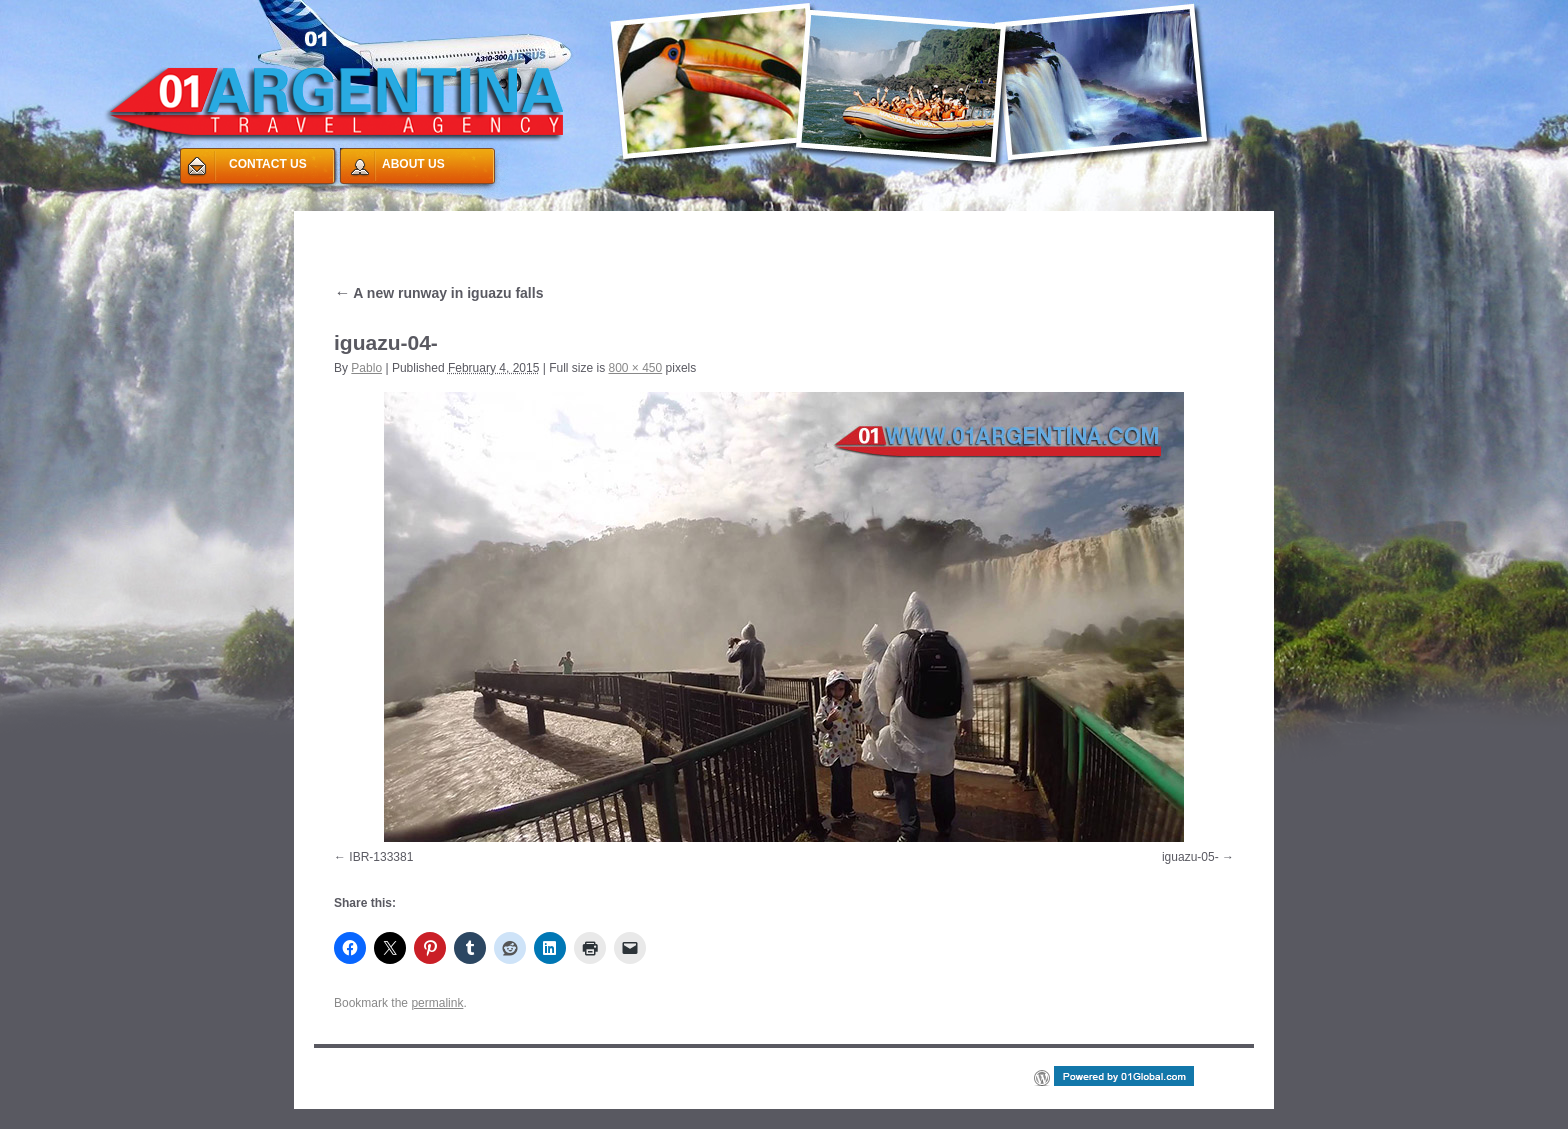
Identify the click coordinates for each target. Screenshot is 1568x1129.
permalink (437, 1003)
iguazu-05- (1190, 857)
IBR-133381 (381, 857)
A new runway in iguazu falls (438, 293)
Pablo (366, 368)
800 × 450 (635, 368)
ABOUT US (413, 164)
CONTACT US (268, 164)
